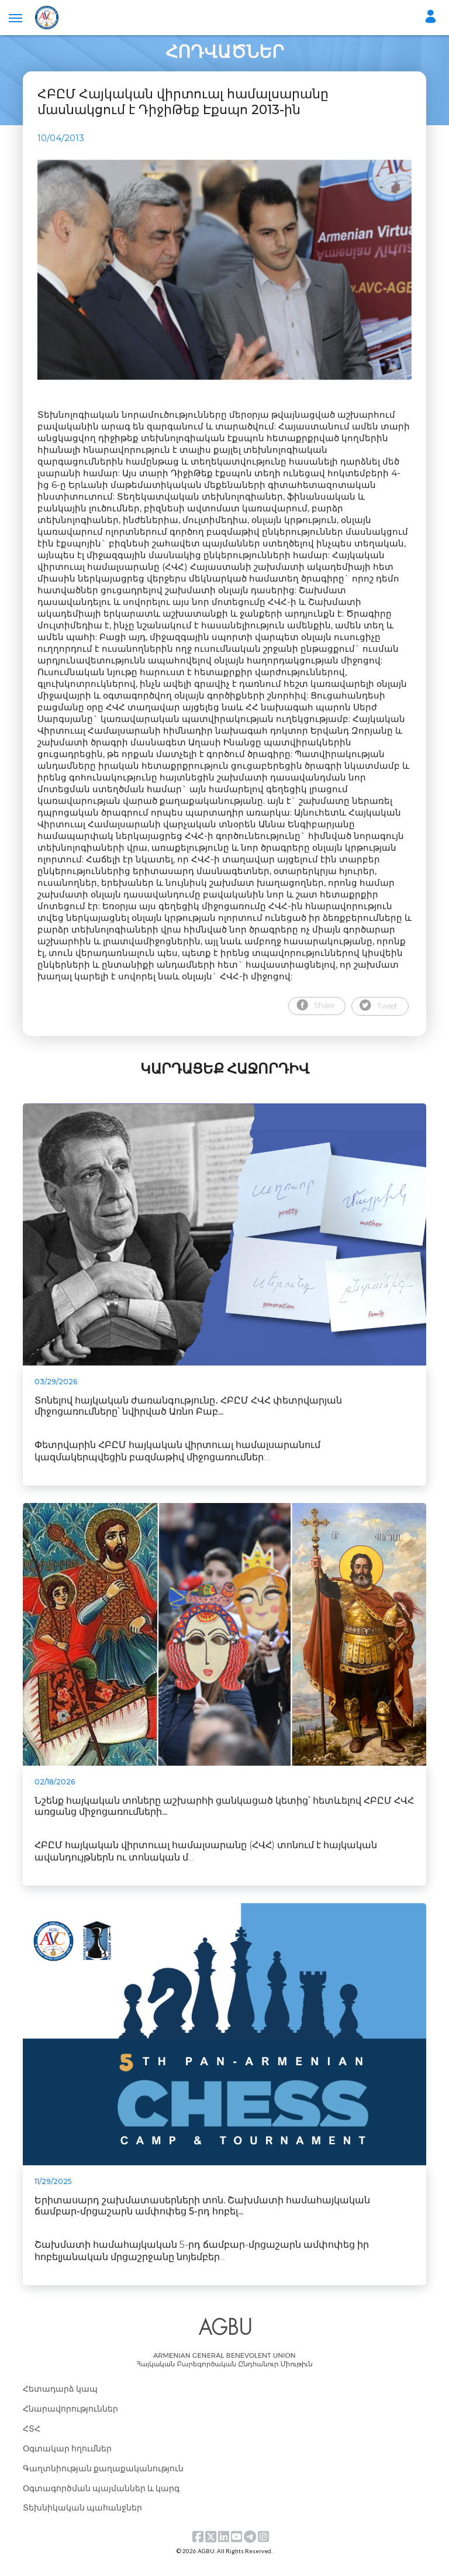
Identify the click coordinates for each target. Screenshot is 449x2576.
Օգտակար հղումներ (67, 2460)
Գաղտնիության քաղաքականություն (103, 2480)
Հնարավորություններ (70, 2420)
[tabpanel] (224, 275)
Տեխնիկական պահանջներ (82, 2520)
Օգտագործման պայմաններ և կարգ (101, 2500)
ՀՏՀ (31, 2440)
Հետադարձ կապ (60, 2400)
